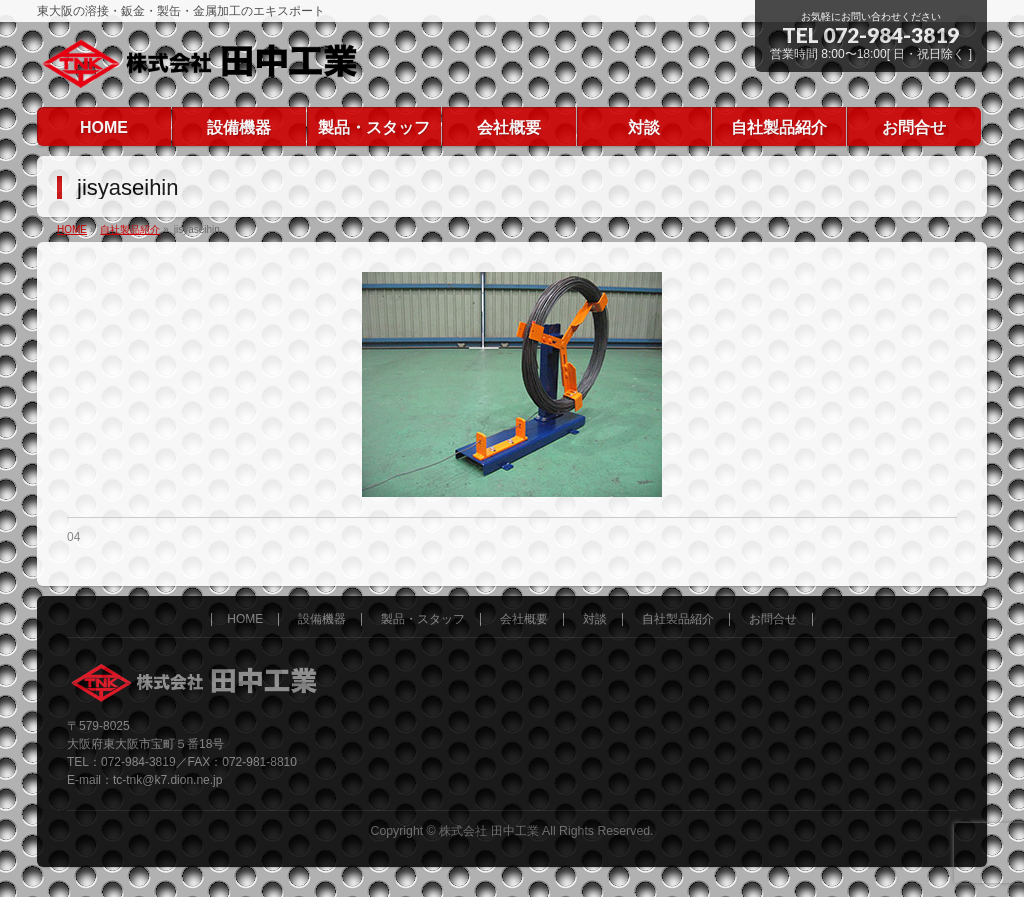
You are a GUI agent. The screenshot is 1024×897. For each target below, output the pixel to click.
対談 (595, 619)
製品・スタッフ (423, 619)
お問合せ (773, 619)
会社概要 (524, 619)
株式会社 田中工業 (488, 831)
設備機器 (322, 619)
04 (73, 537)
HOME (245, 619)
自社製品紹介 (678, 619)
